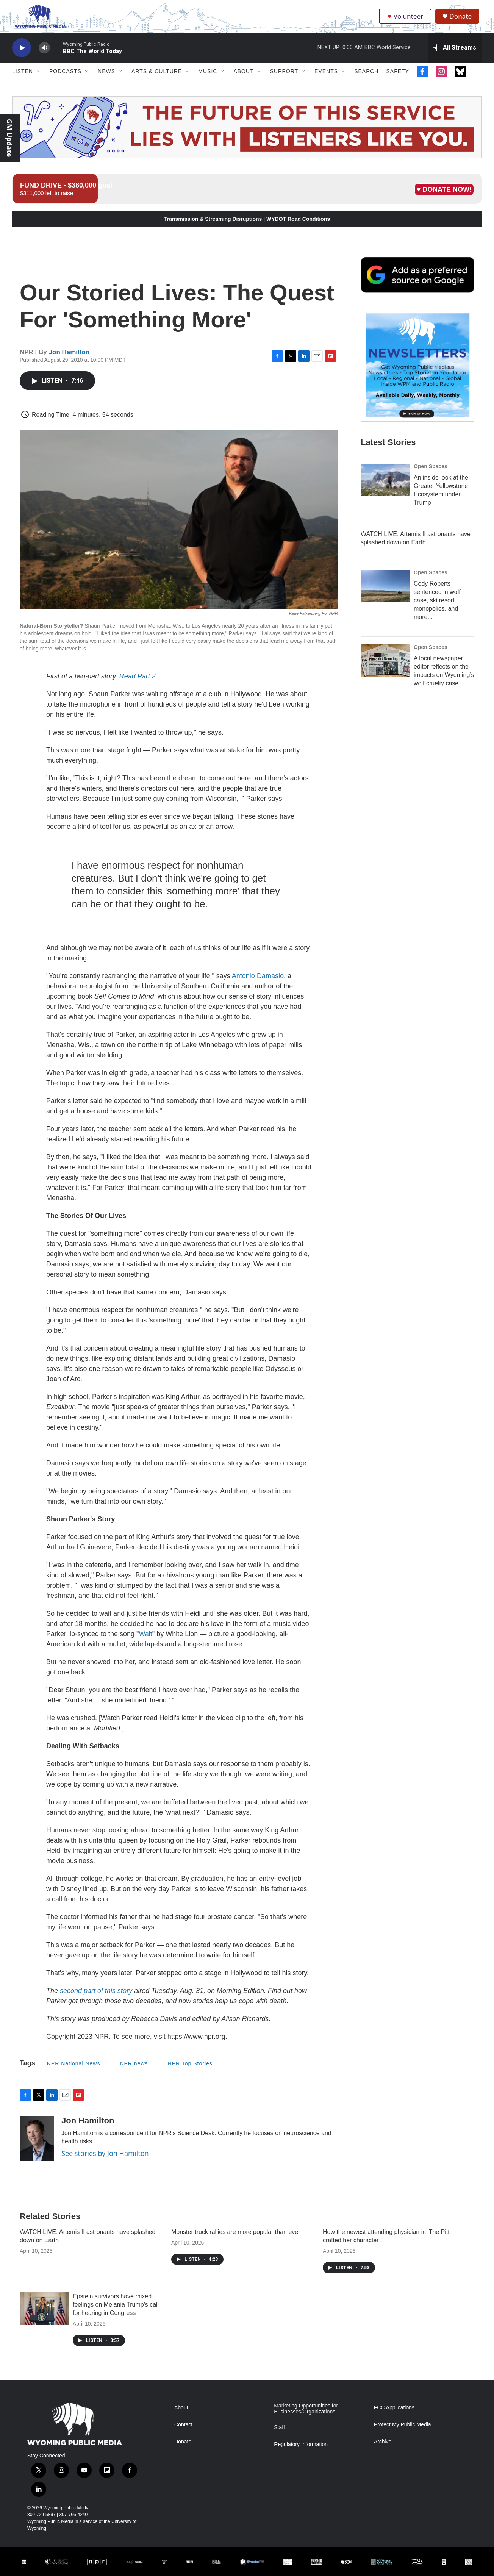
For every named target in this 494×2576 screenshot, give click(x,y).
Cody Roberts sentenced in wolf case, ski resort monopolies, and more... (437, 622)
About (243, 79)
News (106, 79)
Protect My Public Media (402, 2432)
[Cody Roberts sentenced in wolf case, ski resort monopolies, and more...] (385, 608)
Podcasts (65, 79)
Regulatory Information (301, 2451)
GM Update (9, 138)
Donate (462, 20)
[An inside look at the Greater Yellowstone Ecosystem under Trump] (385, 502)
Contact (183, 2432)
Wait (145, 1641)
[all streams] (455, 55)
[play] (22, 55)
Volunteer (406, 19)
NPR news (134, 2071)
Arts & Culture (156, 79)
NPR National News (73, 2071)
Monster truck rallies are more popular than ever (235, 2239)
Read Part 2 (137, 683)
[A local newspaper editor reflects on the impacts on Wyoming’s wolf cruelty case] (385, 683)
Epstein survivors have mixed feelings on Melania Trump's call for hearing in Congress (116, 2311)
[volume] (44, 55)
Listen (22, 79)
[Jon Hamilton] (37, 2145)
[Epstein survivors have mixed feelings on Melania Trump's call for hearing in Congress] (44, 2315)
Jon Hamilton (69, 359)
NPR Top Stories (190, 2071)
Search (366, 79)
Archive (383, 2449)
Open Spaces (430, 489)
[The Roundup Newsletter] (417, 387)
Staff (279, 2434)
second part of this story (96, 1998)
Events (326, 79)
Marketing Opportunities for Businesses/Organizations (306, 2416)
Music (207, 79)
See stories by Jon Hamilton (105, 2160)
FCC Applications (394, 2415)
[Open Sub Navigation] (39, 79)
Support (284, 79)
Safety (397, 79)
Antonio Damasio (258, 983)
